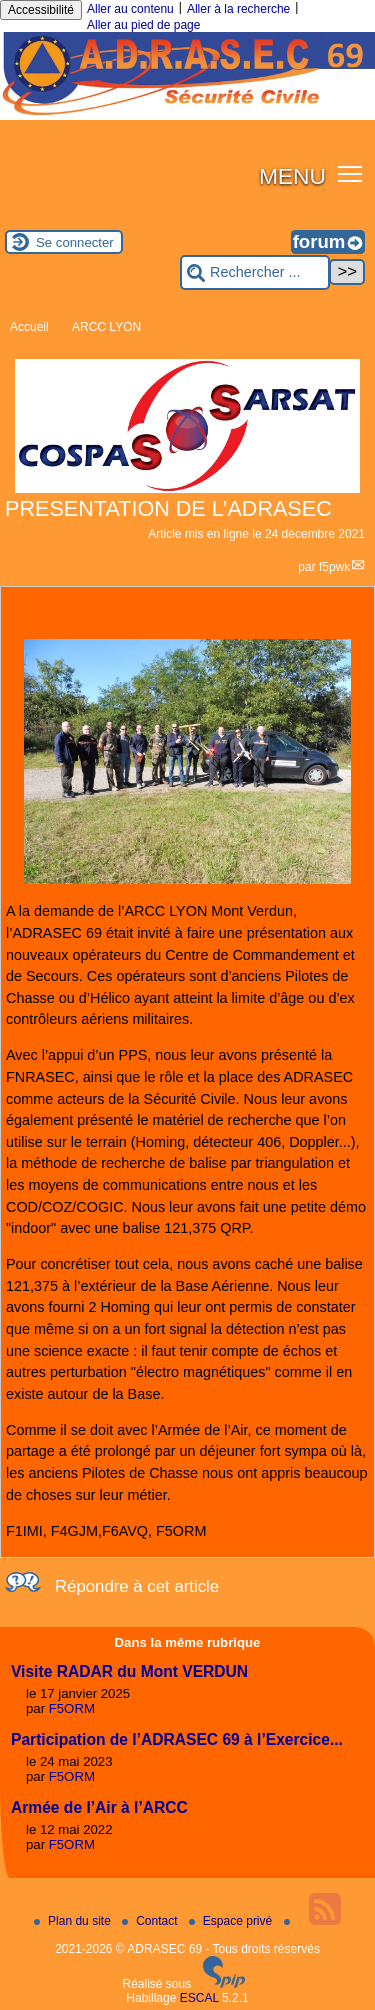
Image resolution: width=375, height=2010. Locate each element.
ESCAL (199, 1998)
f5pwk (334, 567)
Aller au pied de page (143, 25)
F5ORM (72, 1708)
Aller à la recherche (238, 9)
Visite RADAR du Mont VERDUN (129, 1671)
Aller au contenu (130, 9)
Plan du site (74, 1921)
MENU (292, 176)
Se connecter (75, 242)
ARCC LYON (106, 327)
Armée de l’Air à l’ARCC (99, 1807)
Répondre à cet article (137, 1586)
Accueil (29, 327)
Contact (151, 1921)
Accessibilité (41, 10)
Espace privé (232, 1921)
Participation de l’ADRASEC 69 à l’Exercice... (177, 1739)
